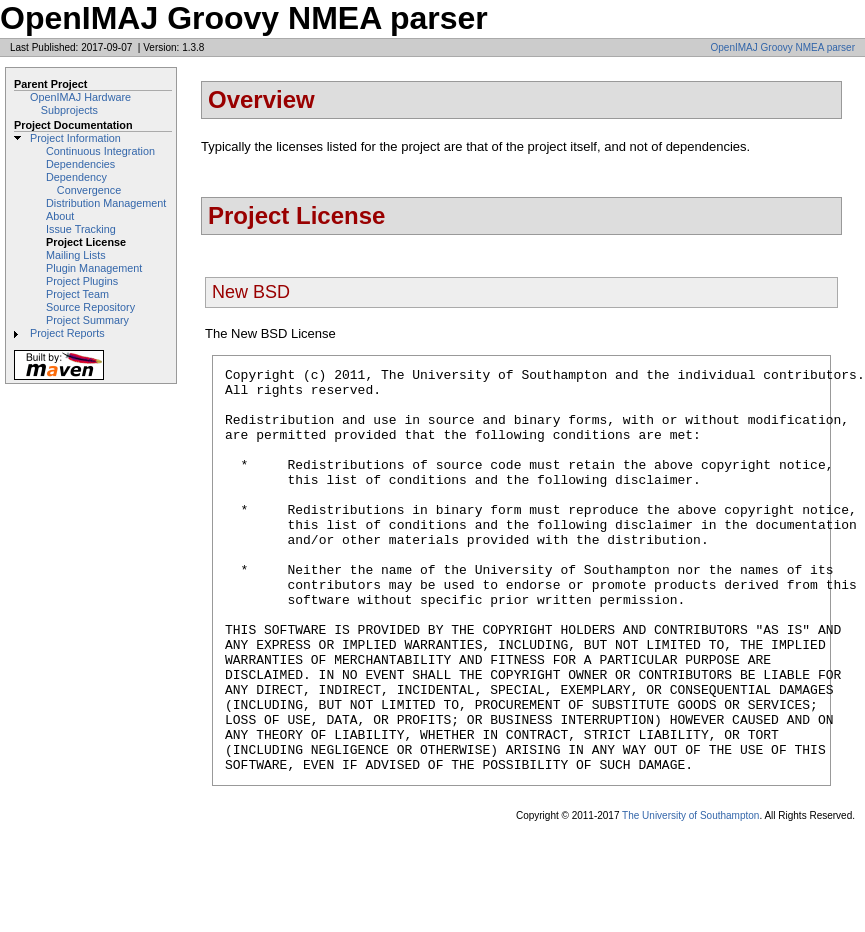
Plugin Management (94, 268)
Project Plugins (82, 281)
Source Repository (90, 307)
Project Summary (87, 320)
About (60, 216)
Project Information (75, 138)
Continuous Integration (100, 151)
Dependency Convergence (83, 183)
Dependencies (80, 164)
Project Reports (67, 333)
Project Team (77, 294)
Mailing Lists (76, 255)
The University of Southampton (690, 896)
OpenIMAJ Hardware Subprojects (80, 103)
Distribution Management (106, 203)
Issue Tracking (81, 229)
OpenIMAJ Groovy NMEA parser (783, 47)
